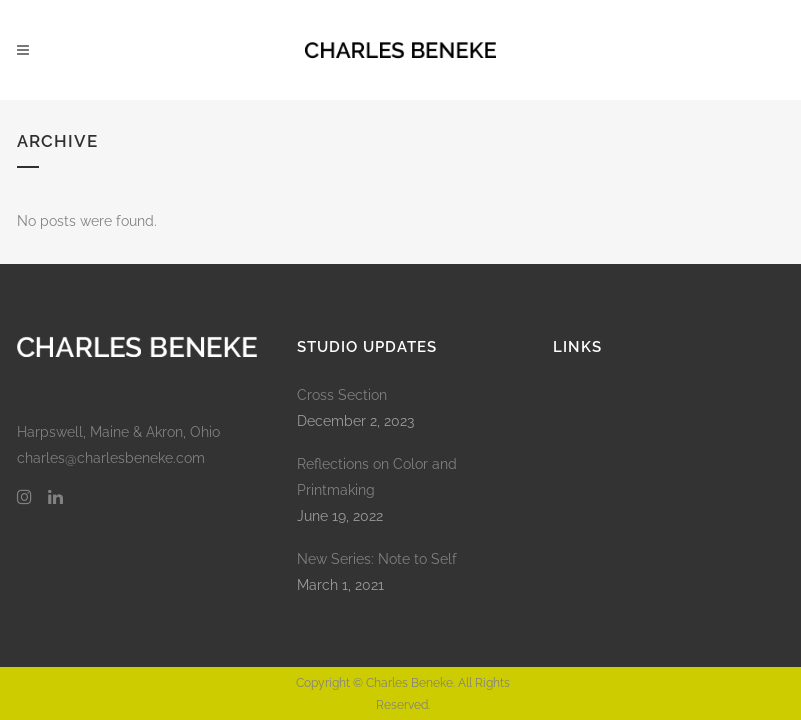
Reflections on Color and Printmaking (377, 477)
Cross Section (342, 395)
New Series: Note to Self (377, 559)
